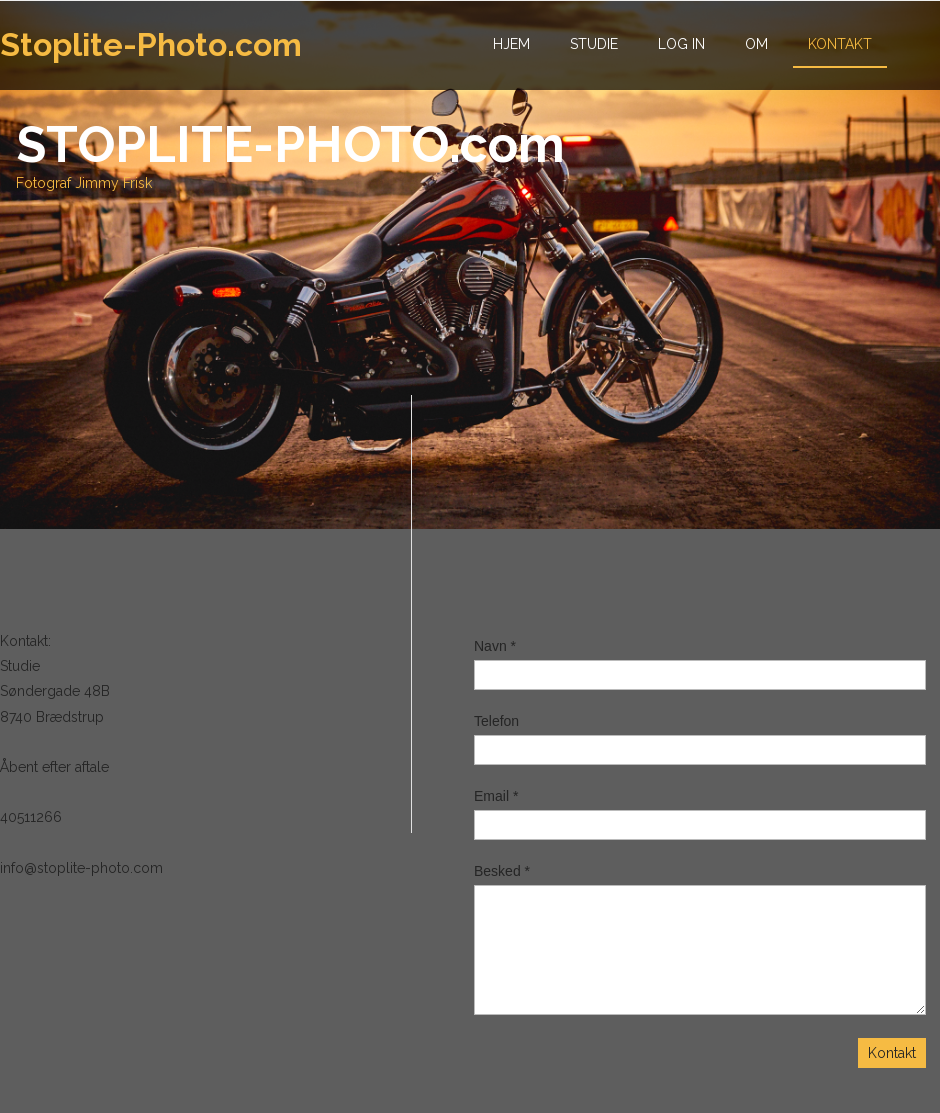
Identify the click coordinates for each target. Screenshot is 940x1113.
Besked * (502, 871)
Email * (496, 796)
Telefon (496, 721)
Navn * (495, 646)
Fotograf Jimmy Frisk (84, 183)
